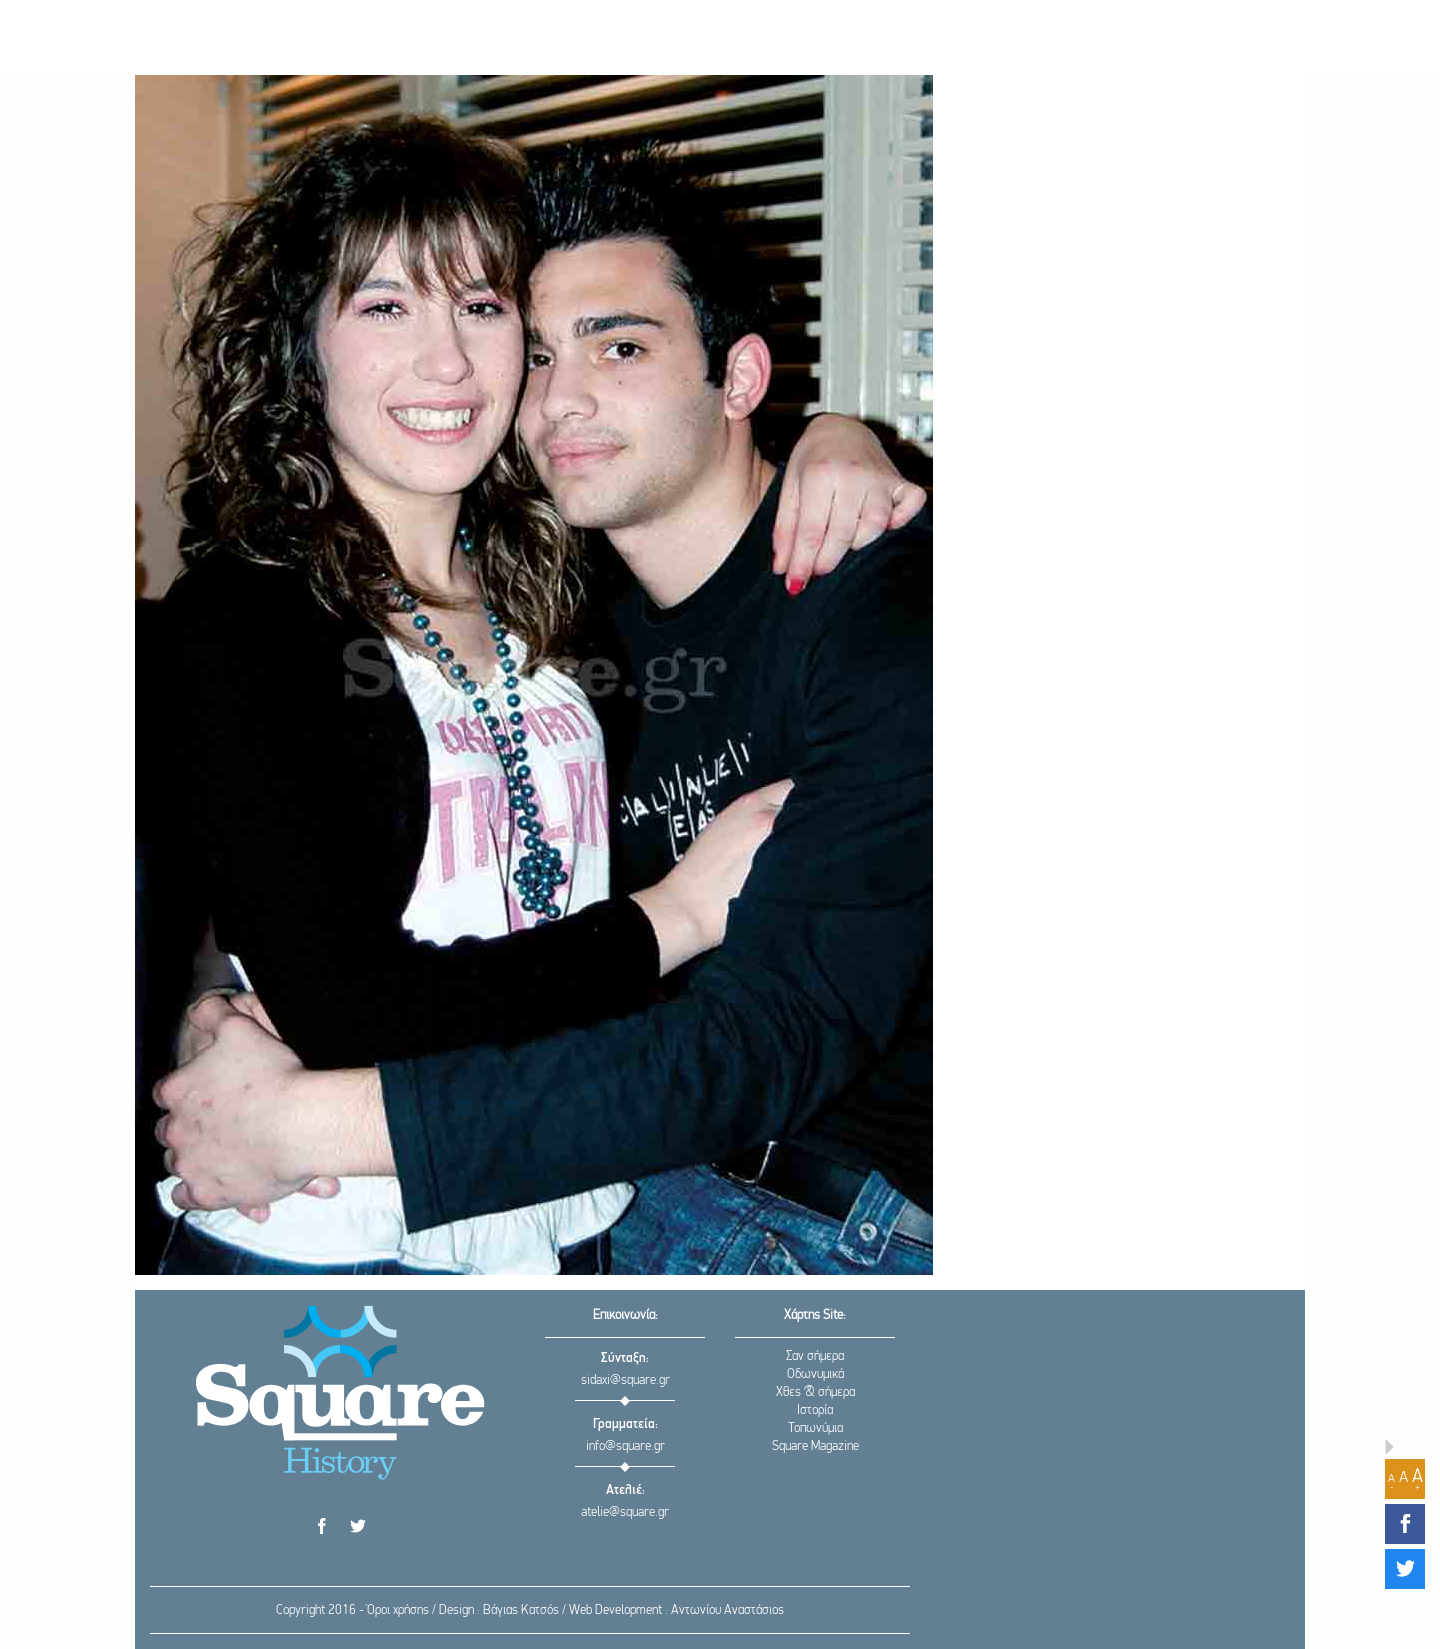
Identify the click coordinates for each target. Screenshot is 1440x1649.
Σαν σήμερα (815, 1356)
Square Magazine (815, 1446)
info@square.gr (625, 1446)
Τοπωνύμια (815, 1428)
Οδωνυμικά (815, 1374)
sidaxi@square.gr (625, 1380)
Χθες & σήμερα (815, 1392)
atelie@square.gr (625, 1512)
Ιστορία (815, 1410)
